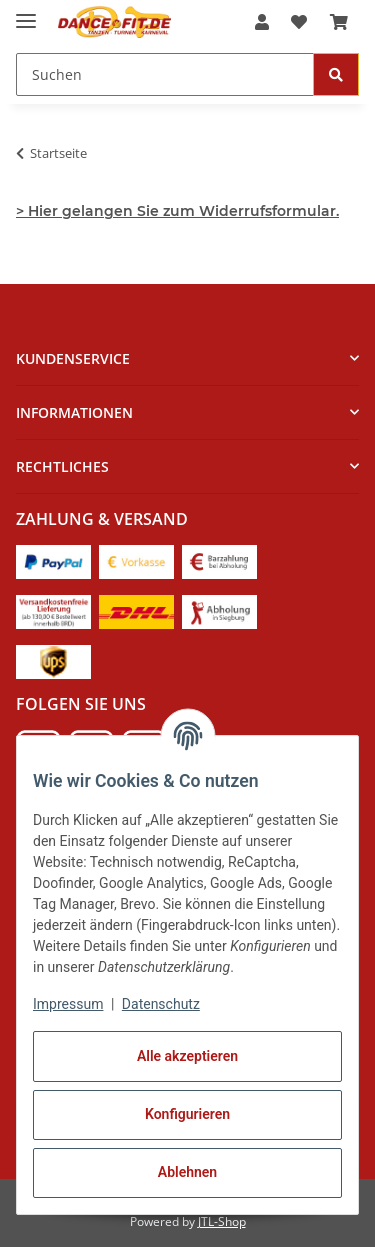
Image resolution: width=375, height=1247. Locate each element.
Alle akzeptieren (187, 1056)
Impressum (68, 1004)
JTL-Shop (222, 1221)
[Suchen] (336, 74)
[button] (262, 22)
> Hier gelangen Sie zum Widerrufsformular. (177, 211)
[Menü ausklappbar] (26, 12)
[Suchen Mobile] (165, 74)
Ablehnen (187, 1172)
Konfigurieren (187, 1114)
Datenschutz (161, 1004)
